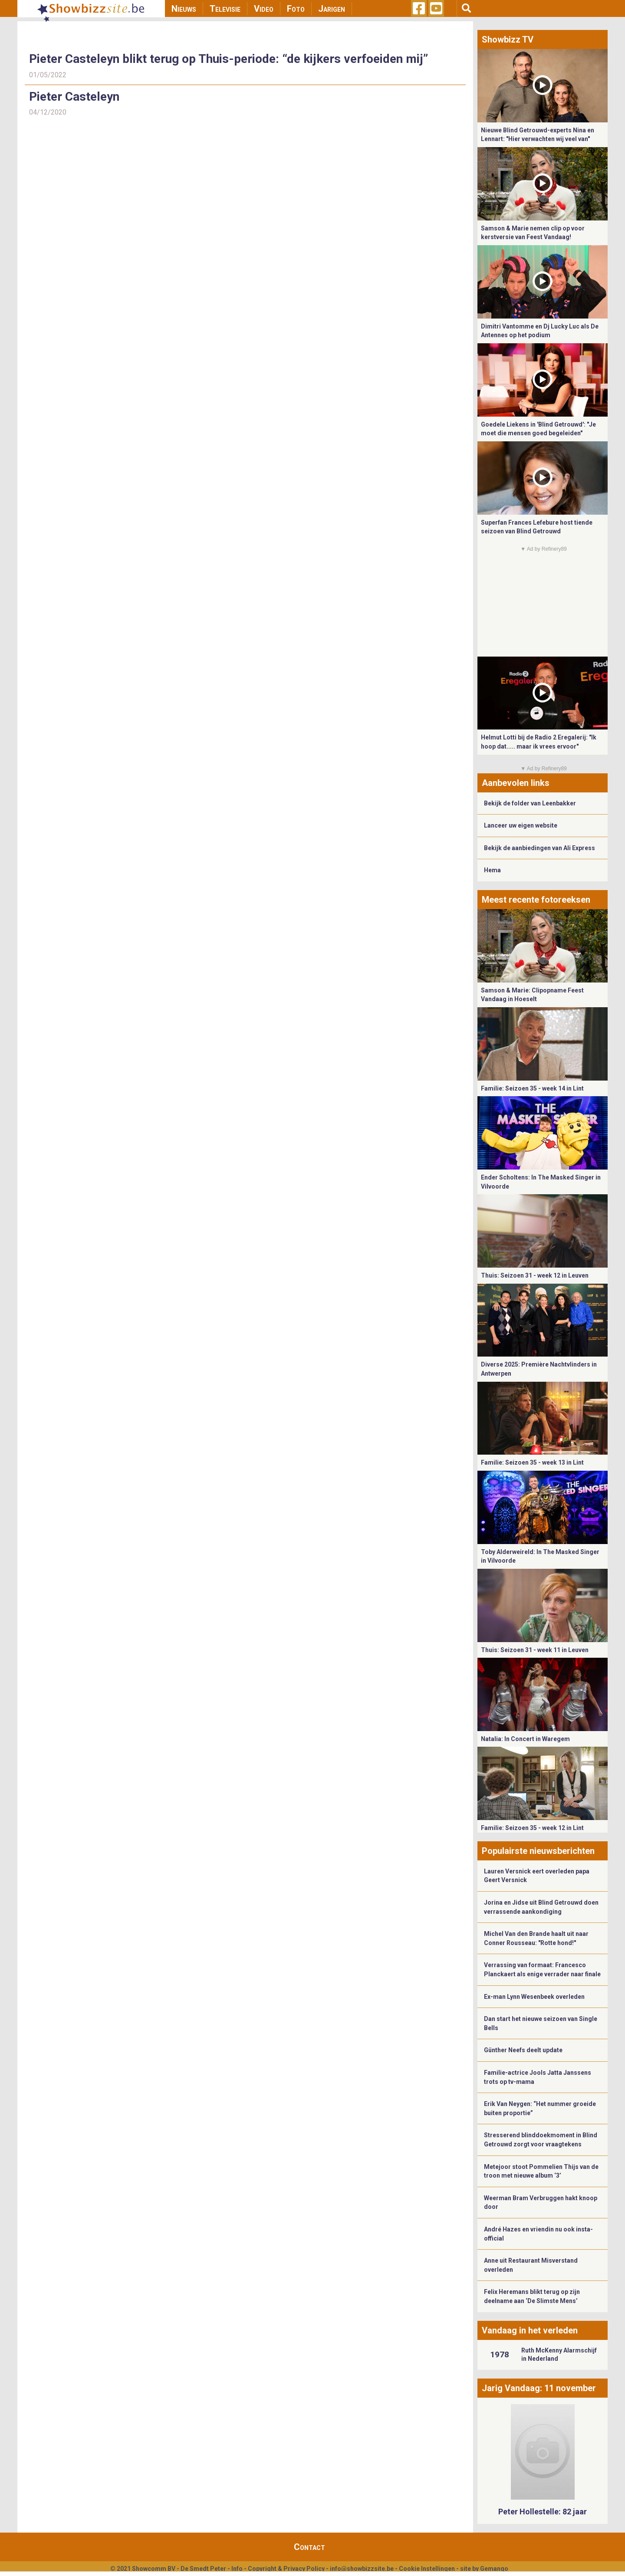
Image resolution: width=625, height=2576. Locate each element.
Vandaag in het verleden (530, 2330)
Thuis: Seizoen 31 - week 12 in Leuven (535, 1275)
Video (263, 8)
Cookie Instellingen (427, 2568)
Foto (296, 8)
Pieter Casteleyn (74, 96)
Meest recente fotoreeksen (536, 899)
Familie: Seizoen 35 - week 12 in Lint (532, 1827)
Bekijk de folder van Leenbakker (530, 803)
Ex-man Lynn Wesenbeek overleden (534, 1996)
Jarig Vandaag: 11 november (539, 2388)
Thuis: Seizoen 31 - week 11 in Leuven (535, 1649)
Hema (492, 870)
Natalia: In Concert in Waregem (525, 1738)
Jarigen (331, 8)
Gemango (494, 2568)
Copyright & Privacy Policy (286, 2568)
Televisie (225, 8)
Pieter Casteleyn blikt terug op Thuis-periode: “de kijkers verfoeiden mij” (228, 59)
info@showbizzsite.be (362, 2568)
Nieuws (183, 8)
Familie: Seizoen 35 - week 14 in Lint (532, 1088)
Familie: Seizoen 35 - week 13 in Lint (532, 1462)
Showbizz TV (507, 39)
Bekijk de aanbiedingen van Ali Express (539, 847)
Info (237, 2568)
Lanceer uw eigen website (520, 825)
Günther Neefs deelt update (523, 2050)
